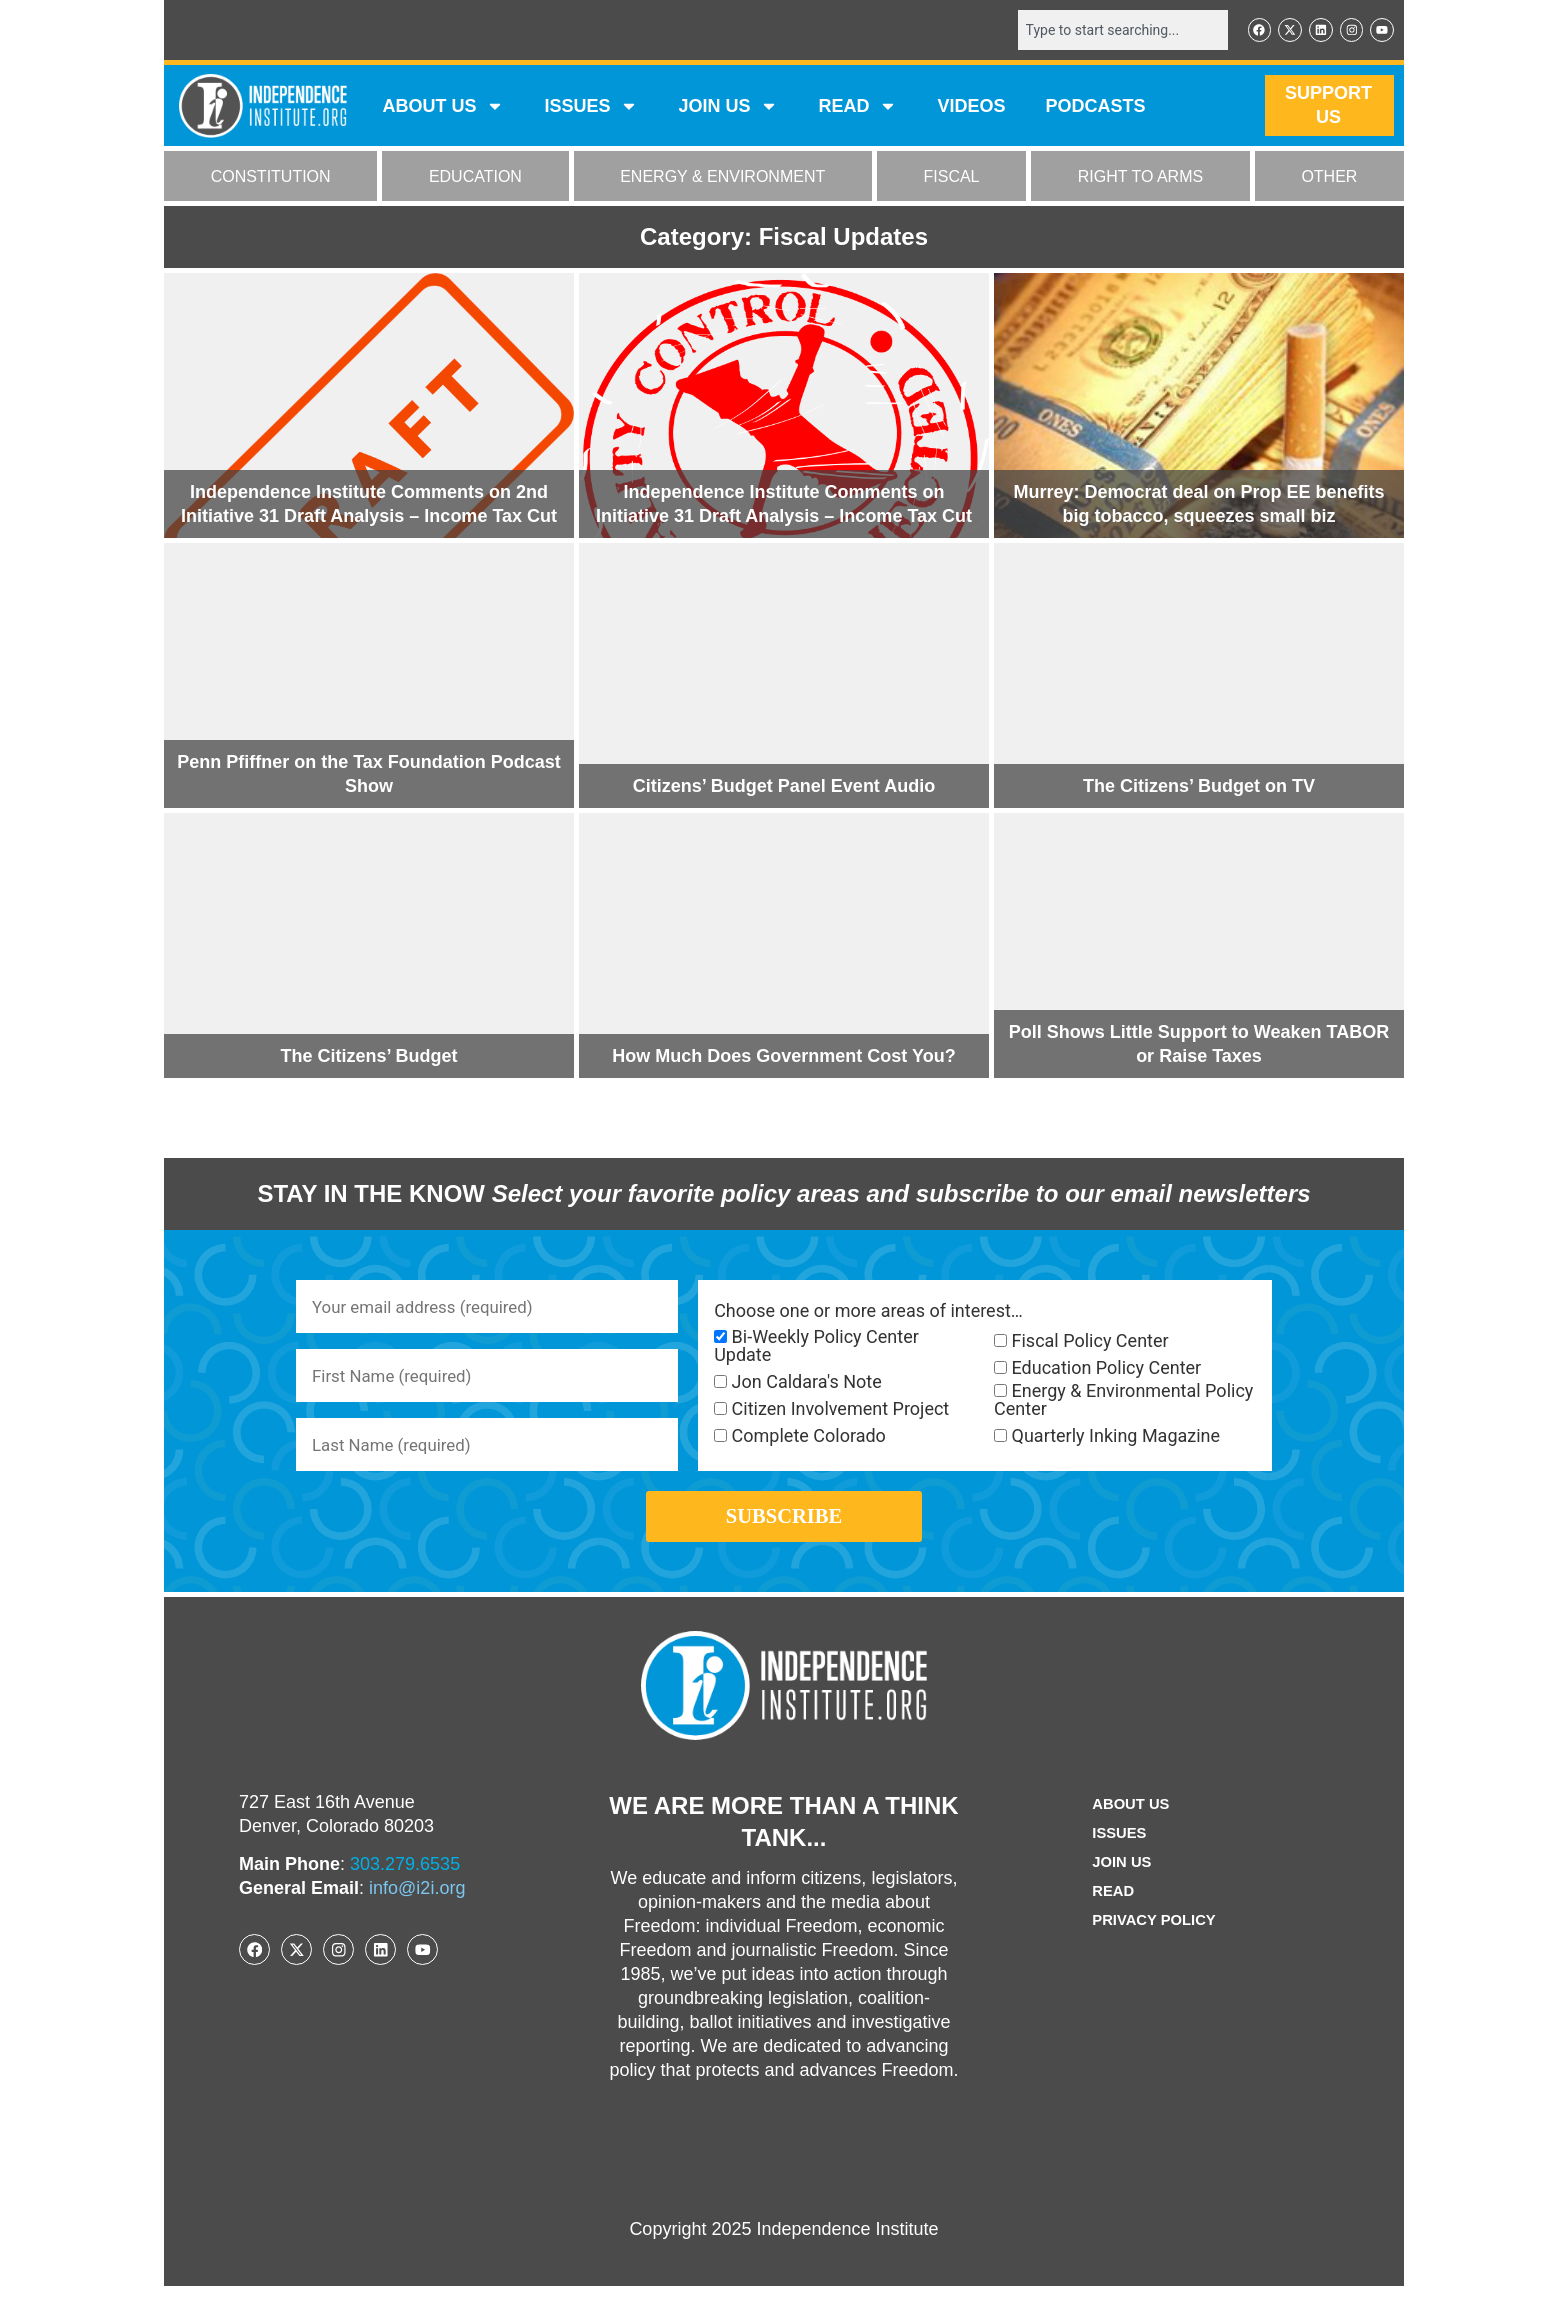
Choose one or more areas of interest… (868, 1313)
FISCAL (952, 178)
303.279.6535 (405, 1892)
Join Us (1119, 1890)
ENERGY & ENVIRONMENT (722, 178)
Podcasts (1096, 108)
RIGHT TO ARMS (1140, 178)
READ (857, 108)
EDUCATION (475, 178)
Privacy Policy (1154, 1948)
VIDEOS (971, 108)
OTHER (1329, 178)
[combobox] (1111, 31)
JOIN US (728, 108)
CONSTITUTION (271, 178)
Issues (591, 108)
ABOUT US (443, 108)
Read (1109, 1919)
